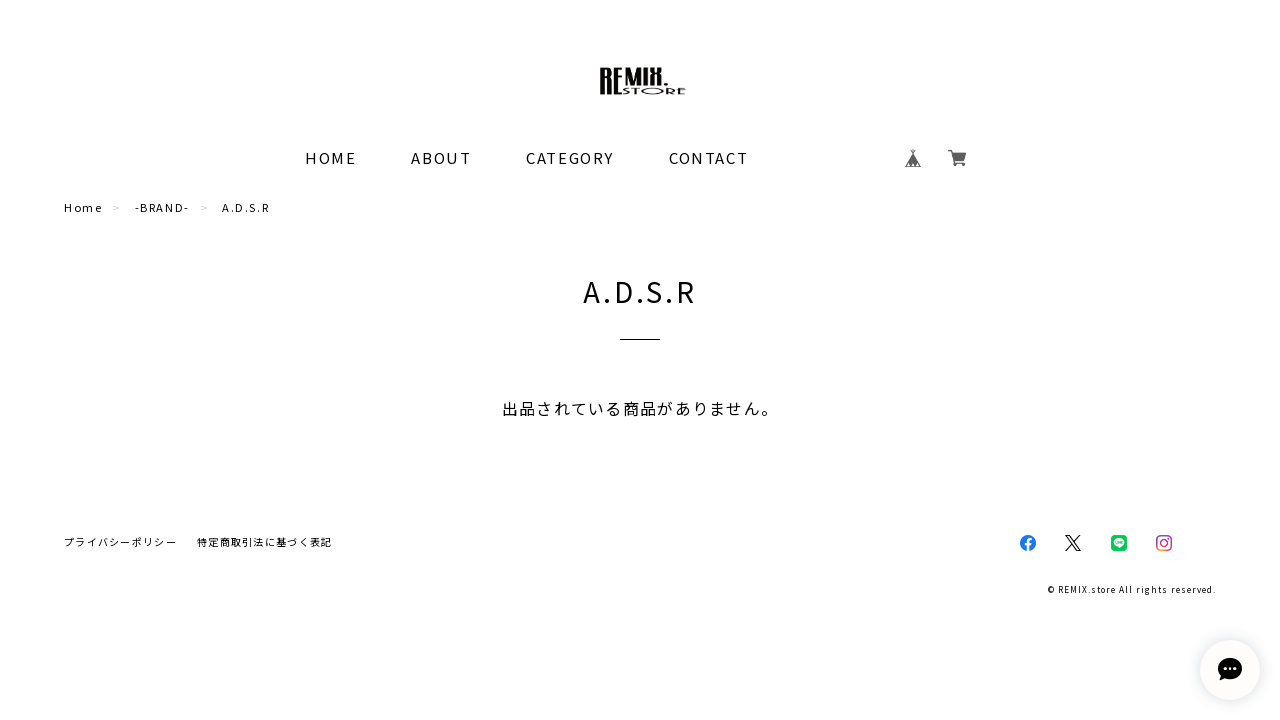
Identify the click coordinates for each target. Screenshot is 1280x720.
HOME (330, 158)
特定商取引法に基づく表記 (264, 541)
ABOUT (441, 158)
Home (83, 207)
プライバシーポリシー (120, 541)
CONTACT (708, 158)
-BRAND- (162, 207)
